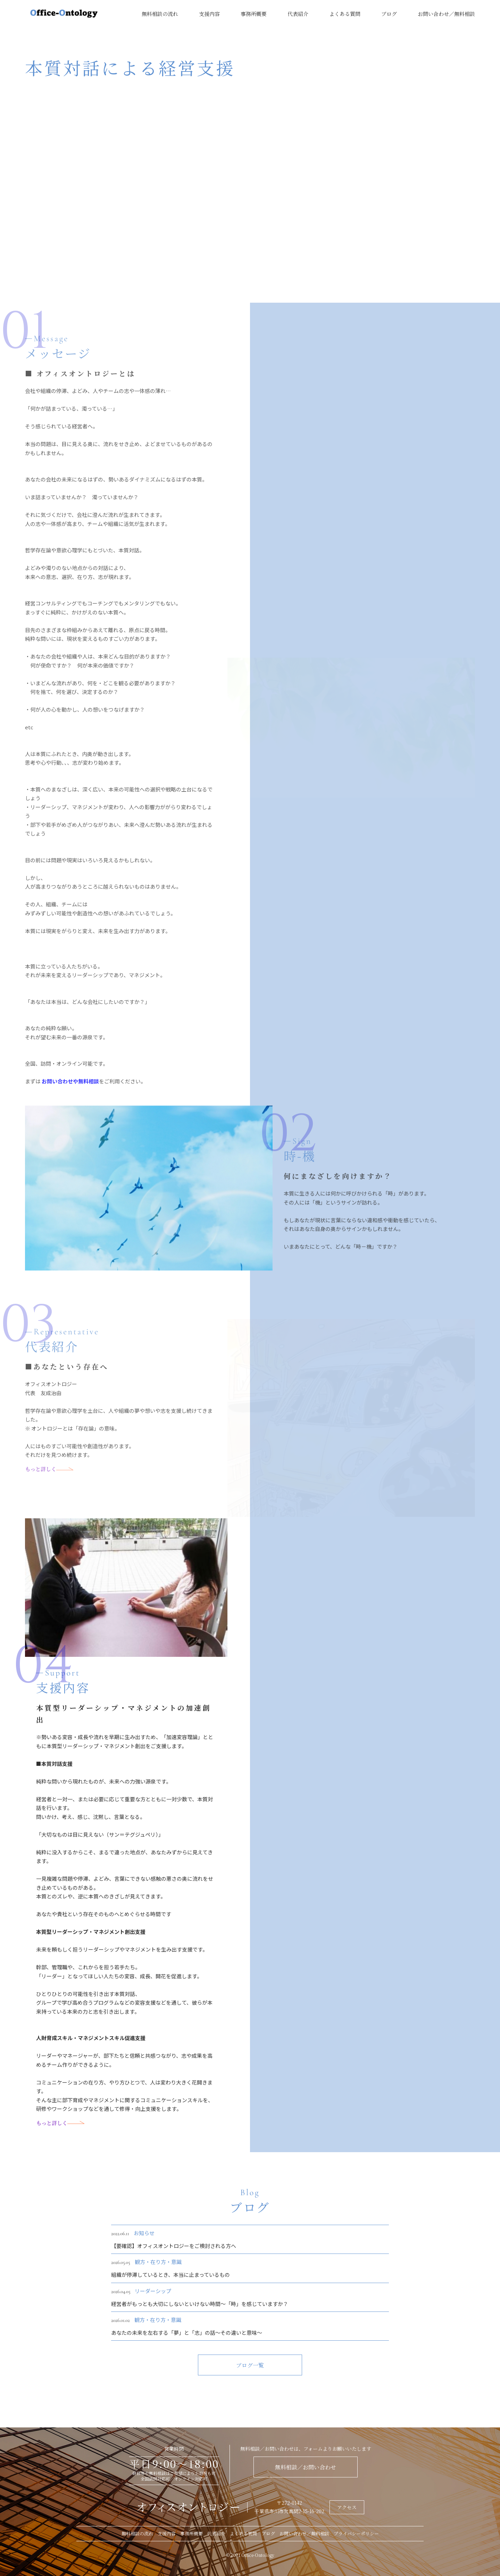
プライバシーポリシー (356, 2533)
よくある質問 (344, 13)
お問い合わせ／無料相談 (446, 13)
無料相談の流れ (160, 13)
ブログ (389, 13)
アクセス (347, 2507)
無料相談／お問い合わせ (305, 2467)
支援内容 (209, 13)
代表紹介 (298, 13)
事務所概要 (254, 13)
